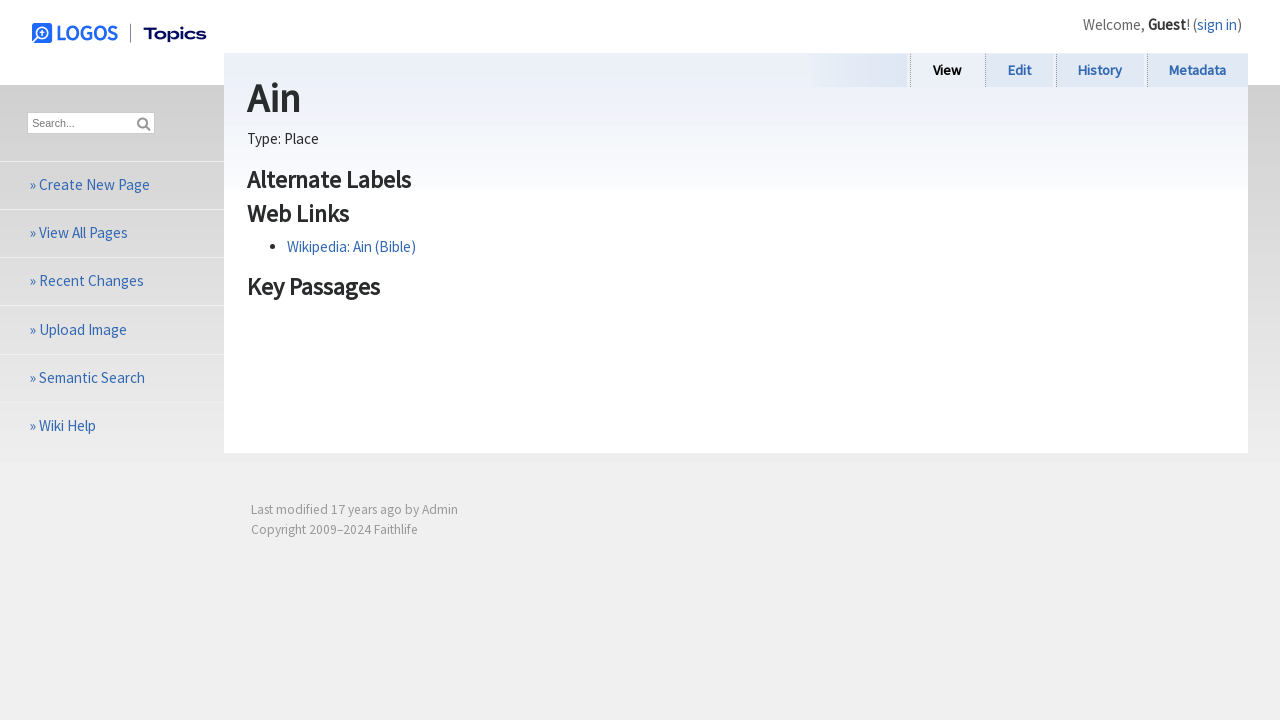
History (1100, 70)
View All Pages (83, 232)
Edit (1019, 70)
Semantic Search (92, 377)
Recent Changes (91, 280)
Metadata (1197, 70)
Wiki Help (67, 425)
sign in (1217, 24)
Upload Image (83, 329)
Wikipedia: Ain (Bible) (351, 246)
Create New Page (94, 184)
